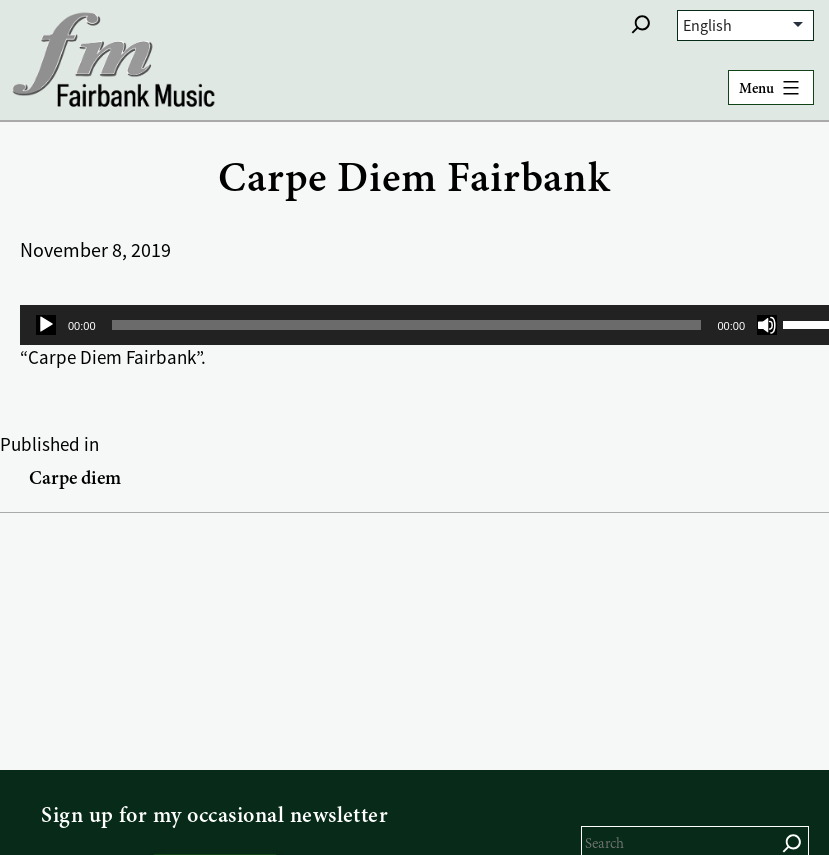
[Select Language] (745, 25)
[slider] (407, 325)
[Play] (46, 325)
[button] (641, 24)
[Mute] (767, 325)
